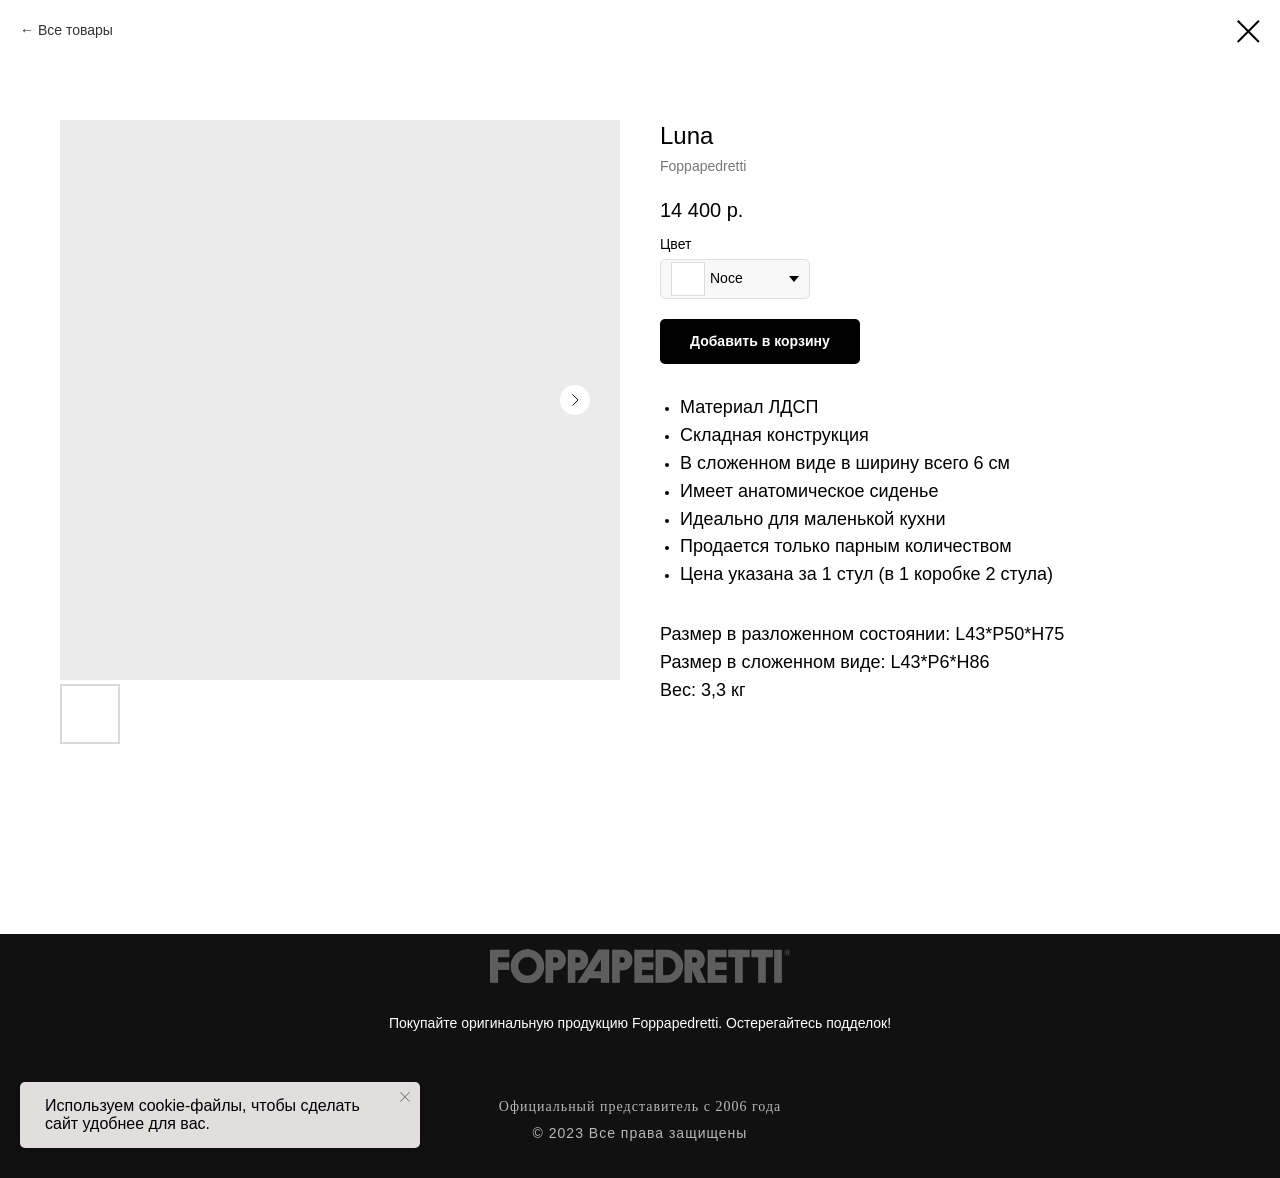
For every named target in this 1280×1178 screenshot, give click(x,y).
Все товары (75, 30)
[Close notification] (405, 1097)
